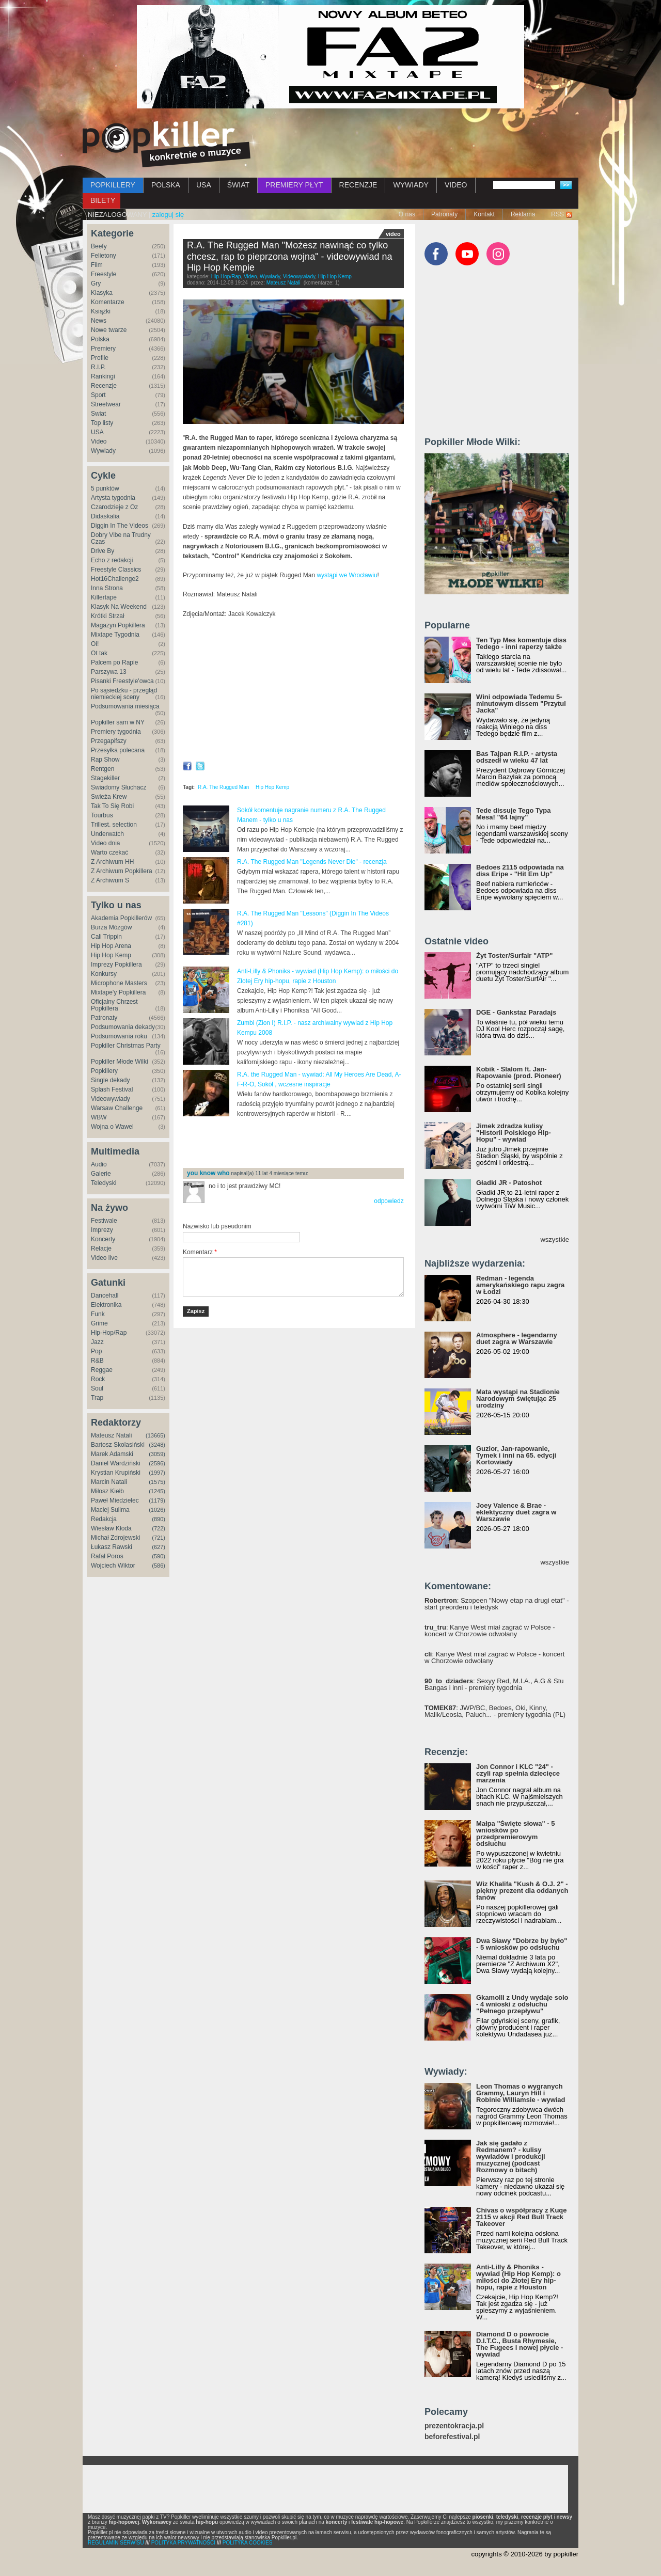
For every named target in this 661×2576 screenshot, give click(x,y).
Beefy (99, 246)
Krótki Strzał (107, 616)
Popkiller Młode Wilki (119, 1061)
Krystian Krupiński (115, 1472)
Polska (100, 339)
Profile (99, 357)
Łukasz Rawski (111, 1547)
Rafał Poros (107, 1556)
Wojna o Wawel (112, 1126)
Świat (98, 413)
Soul (97, 1388)
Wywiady (103, 450)
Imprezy (102, 1230)
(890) (158, 1519)
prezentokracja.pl (454, 2426)
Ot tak (99, 653)
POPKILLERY (112, 185)
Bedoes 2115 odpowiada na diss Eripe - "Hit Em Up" (520, 870)
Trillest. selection (114, 824)
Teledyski (103, 1183)
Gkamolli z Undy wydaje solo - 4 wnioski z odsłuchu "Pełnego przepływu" (522, 2004)
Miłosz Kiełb (107, 1491)
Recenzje (104, 385)
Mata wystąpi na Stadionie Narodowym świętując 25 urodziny (518, 1398)
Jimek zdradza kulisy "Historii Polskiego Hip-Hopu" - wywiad (513, 1132)
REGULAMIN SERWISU (116, 2543)
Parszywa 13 (109, 671)
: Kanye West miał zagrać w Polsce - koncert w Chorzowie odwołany (489, 1630)
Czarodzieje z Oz (114, 507)
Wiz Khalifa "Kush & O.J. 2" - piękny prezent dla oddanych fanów (522, 1890)
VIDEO (456, 185)
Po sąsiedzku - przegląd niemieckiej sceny (124, 694)
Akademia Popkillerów (121, 918)
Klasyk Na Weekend (119, 606)
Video (98, 441)
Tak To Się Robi (112, 806)
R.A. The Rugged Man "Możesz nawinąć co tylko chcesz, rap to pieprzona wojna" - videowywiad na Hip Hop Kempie (289, 256)
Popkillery (104, 1070)
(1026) (157, 1510)
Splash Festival (112, 1089)
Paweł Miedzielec (115, 1500)
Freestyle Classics (116, 569)
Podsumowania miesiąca (125, 706)
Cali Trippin (106, 936)
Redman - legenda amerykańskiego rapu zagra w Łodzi (520, 1284)
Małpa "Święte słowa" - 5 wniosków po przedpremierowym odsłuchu (515, 1833)
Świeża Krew (109, 796)
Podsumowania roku (119, 1036)
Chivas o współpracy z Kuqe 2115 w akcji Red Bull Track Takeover (521, 2216)
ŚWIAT (238, 185)
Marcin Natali (109, 1481)
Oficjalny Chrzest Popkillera (114, 1005)
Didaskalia (105, 516)
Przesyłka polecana (118, 750)
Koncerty (103, 1239)
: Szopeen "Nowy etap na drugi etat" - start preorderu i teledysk (496, 1604)
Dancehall (104, 1295)
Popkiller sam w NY (118, 722)
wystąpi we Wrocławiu (347, 575)
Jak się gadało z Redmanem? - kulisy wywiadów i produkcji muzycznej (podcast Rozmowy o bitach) (510, 2156)
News (98, 320)
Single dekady (110, 1080)
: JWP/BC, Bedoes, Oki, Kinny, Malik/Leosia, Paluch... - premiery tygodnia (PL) (494, 1711)
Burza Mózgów (111, 927)
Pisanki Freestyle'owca (122, 681)
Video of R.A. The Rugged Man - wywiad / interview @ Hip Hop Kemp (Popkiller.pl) (293, 690)
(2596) (157, 1463)
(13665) (155, 1435)
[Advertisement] (303, 1143)
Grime (99, 1323)
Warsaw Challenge (117, 1108)
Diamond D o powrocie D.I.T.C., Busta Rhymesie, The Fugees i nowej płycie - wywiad (519, 2344)
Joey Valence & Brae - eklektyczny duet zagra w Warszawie (516, 1512)
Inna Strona (107, 588)
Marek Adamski (112, 1454)
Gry (96, 283)
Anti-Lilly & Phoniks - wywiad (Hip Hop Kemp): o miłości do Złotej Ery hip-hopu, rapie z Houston (518, 2277)
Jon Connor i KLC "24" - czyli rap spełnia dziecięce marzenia (518, 1773)
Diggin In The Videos (119, 525)
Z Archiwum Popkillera (121, 871)
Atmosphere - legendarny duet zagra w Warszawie (516, 1338)
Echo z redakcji (112, 560)
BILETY (102, 200)
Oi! (95, 643)
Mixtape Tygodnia (115, 634)
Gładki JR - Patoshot (509, 1183)
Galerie (101, 1173)
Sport (98, 395)
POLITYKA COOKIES (248, 2543)
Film (97, 264)
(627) (158, 1547)
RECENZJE (358, 185)
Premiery (103, 348)
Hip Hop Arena (111, 946)
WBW (99, 1117)
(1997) (157, 1472)
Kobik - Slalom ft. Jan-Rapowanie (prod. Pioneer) (518, 1072)
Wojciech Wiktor (113, 1565)
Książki (101, 311)
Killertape (104, 597)
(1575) (157, 1482)
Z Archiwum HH (112, 861)
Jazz (97, 1342)
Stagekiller (105, 778)
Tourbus (102, 815)
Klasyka (102, 292)
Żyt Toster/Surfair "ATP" (514, 955)
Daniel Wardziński (115, 1463)
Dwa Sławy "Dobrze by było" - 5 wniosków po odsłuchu (521, 1944)
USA (203, 185)
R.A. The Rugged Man (223, 787)
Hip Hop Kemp (111, 955)
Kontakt (484, 214)
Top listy (102, 422)
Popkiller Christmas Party (126, 1045)
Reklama (523, 214)
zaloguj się (168, 214)
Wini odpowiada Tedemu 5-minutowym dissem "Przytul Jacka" (521, 703)
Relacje (101, 1248)
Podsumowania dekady (123, 1027)
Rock (98, 1379)
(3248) (157, 1445)
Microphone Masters (119, 983)
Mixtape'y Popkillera (118, 992)
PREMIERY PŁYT (294, 185)
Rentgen (102, 768)
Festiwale (104, 1220)
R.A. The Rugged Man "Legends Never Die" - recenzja (312, 861)
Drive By (102, 551)
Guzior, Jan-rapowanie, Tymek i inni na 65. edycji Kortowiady (516, 1455)
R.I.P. (98, 367)
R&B (97, 1360)
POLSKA (165, 185)
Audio (99, 1164)
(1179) (157, 1500)
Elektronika (106, 1304)
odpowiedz (388, 1201)
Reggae (102, 1369)
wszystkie (554, 1239)
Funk (98, 1314)
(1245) (157, 1491)
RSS (557, 214)
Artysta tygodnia (113, 497)
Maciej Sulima (110, 1509)
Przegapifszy (109, 741)
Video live (104, 1257)
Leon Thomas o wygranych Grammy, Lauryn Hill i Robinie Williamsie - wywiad (520, 2093)
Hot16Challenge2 (115, 578)
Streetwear (106, 404)
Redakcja (104, 1519)
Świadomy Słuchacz (118, 787)
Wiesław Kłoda (111, 1528)
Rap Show (105, 759)
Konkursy (104, 973)
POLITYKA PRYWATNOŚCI (183, 2543)
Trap (97, 1397)
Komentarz (200, 1252)
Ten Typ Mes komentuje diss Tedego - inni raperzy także (521, 643)
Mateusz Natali (111, 1435)
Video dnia (105, 843)
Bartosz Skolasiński (118, 1444)
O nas (407, 214)
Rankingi (103, 376)
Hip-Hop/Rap (109, 1332)
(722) (158, 1528)
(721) (158, 1538)
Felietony (103, 255)
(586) (158, 1565)
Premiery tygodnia (116, 731)
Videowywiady (110, 1098)
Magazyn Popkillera (118, 625)
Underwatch (107, 833)
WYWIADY (410, 185)
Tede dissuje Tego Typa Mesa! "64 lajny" (513, 814)
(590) (158, 1556)
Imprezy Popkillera (116, 964)
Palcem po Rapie (114, 662)
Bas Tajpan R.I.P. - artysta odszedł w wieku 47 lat (516, 757)
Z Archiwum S (110, 880)
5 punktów (105, 488)
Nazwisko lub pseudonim (217, 1226)
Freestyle (103, 274)
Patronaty (444, 214)
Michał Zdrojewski (115, 1537)
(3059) (157, 1454)
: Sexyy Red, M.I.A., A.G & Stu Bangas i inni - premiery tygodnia (494, 1684)
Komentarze (107, 302)
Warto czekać (109, 852)
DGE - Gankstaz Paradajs (516, 1012)
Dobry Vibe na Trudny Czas (121, 538)
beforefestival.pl (452, 2436)
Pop (96, 1351)
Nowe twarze (109, 330)
